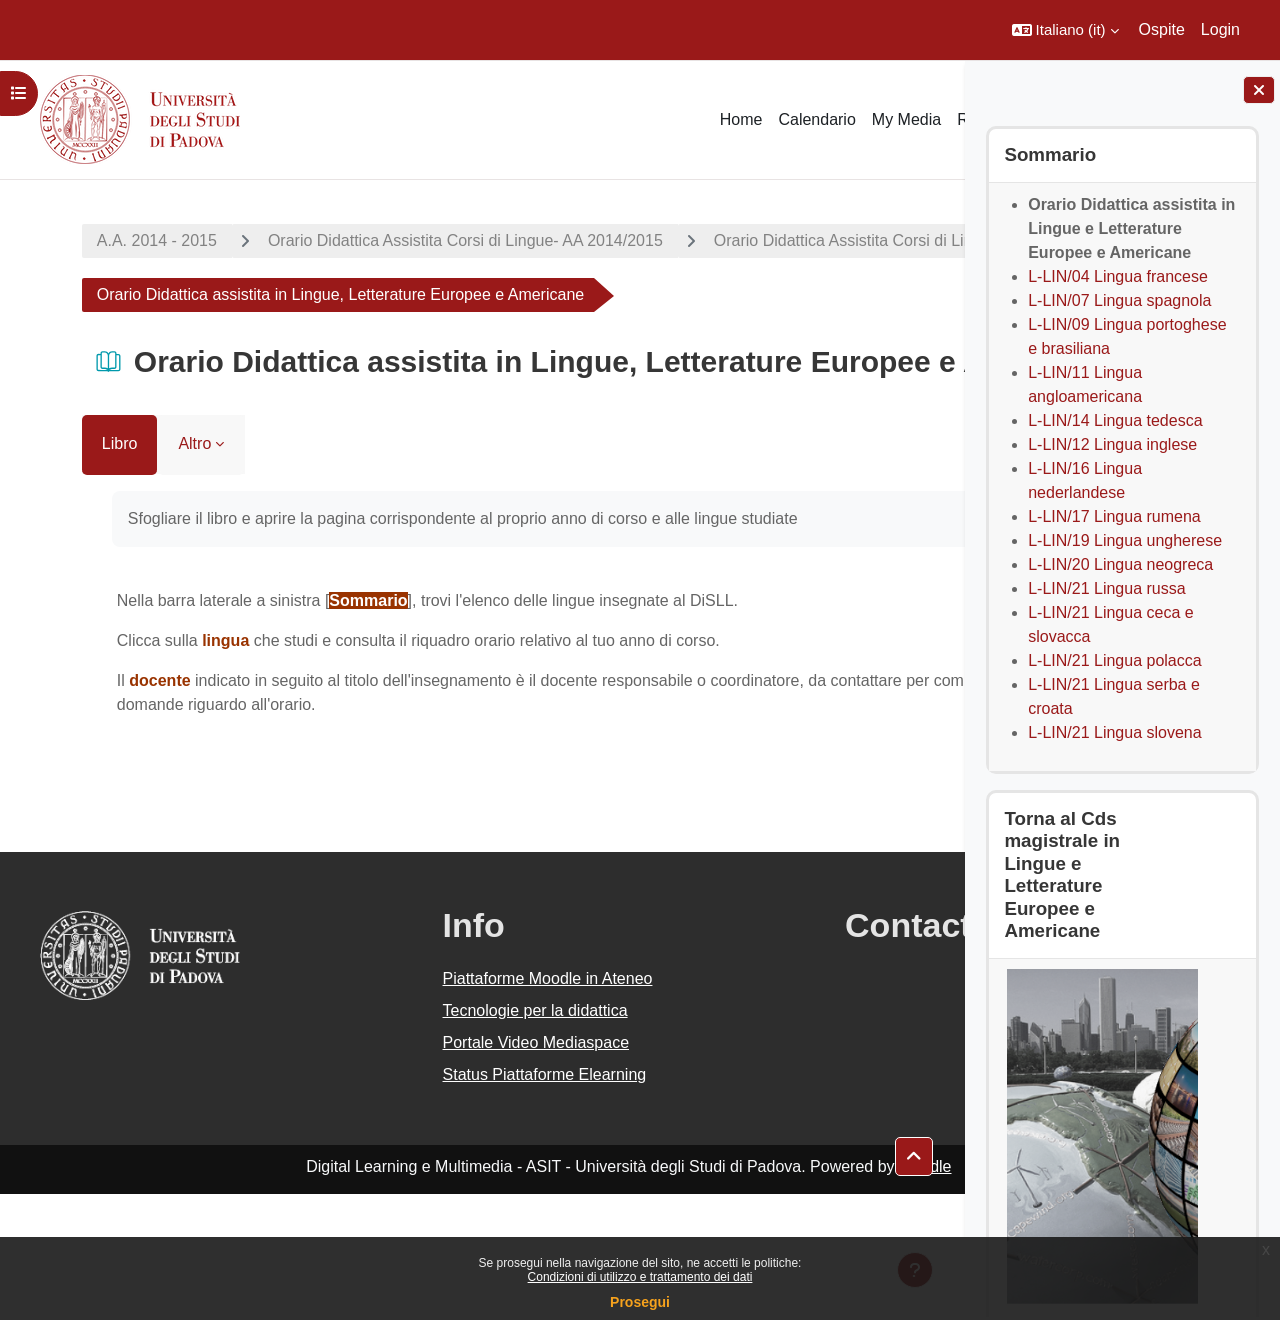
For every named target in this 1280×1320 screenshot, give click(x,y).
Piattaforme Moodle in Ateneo (450, 1104)
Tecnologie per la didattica (437, 1136)
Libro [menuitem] (61, 569)
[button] (1065, 30)
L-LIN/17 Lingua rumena (1114, 516)
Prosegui (640, 1302)
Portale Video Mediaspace (438, 1168)
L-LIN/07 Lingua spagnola (1119, 300)
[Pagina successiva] (939, 725)
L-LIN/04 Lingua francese (1118, 276)
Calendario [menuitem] (816, 119)
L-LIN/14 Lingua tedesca (1115, 420)
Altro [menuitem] (136, 569)
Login (1220, 29)
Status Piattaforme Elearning (447, 1200)
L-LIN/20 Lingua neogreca (1120, 564)
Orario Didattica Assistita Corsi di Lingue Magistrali (238, 294)
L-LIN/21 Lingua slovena (1114, 732)
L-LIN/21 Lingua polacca (1114, 660)
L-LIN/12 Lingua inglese (1112, 444)
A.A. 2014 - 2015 (98, 240)
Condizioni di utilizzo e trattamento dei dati (640, 1277)
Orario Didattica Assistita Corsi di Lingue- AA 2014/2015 (406, 240)
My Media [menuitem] (906, 119)
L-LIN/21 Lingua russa (1106, 588)
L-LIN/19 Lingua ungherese (1125, 540)
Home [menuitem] (741, 119)
